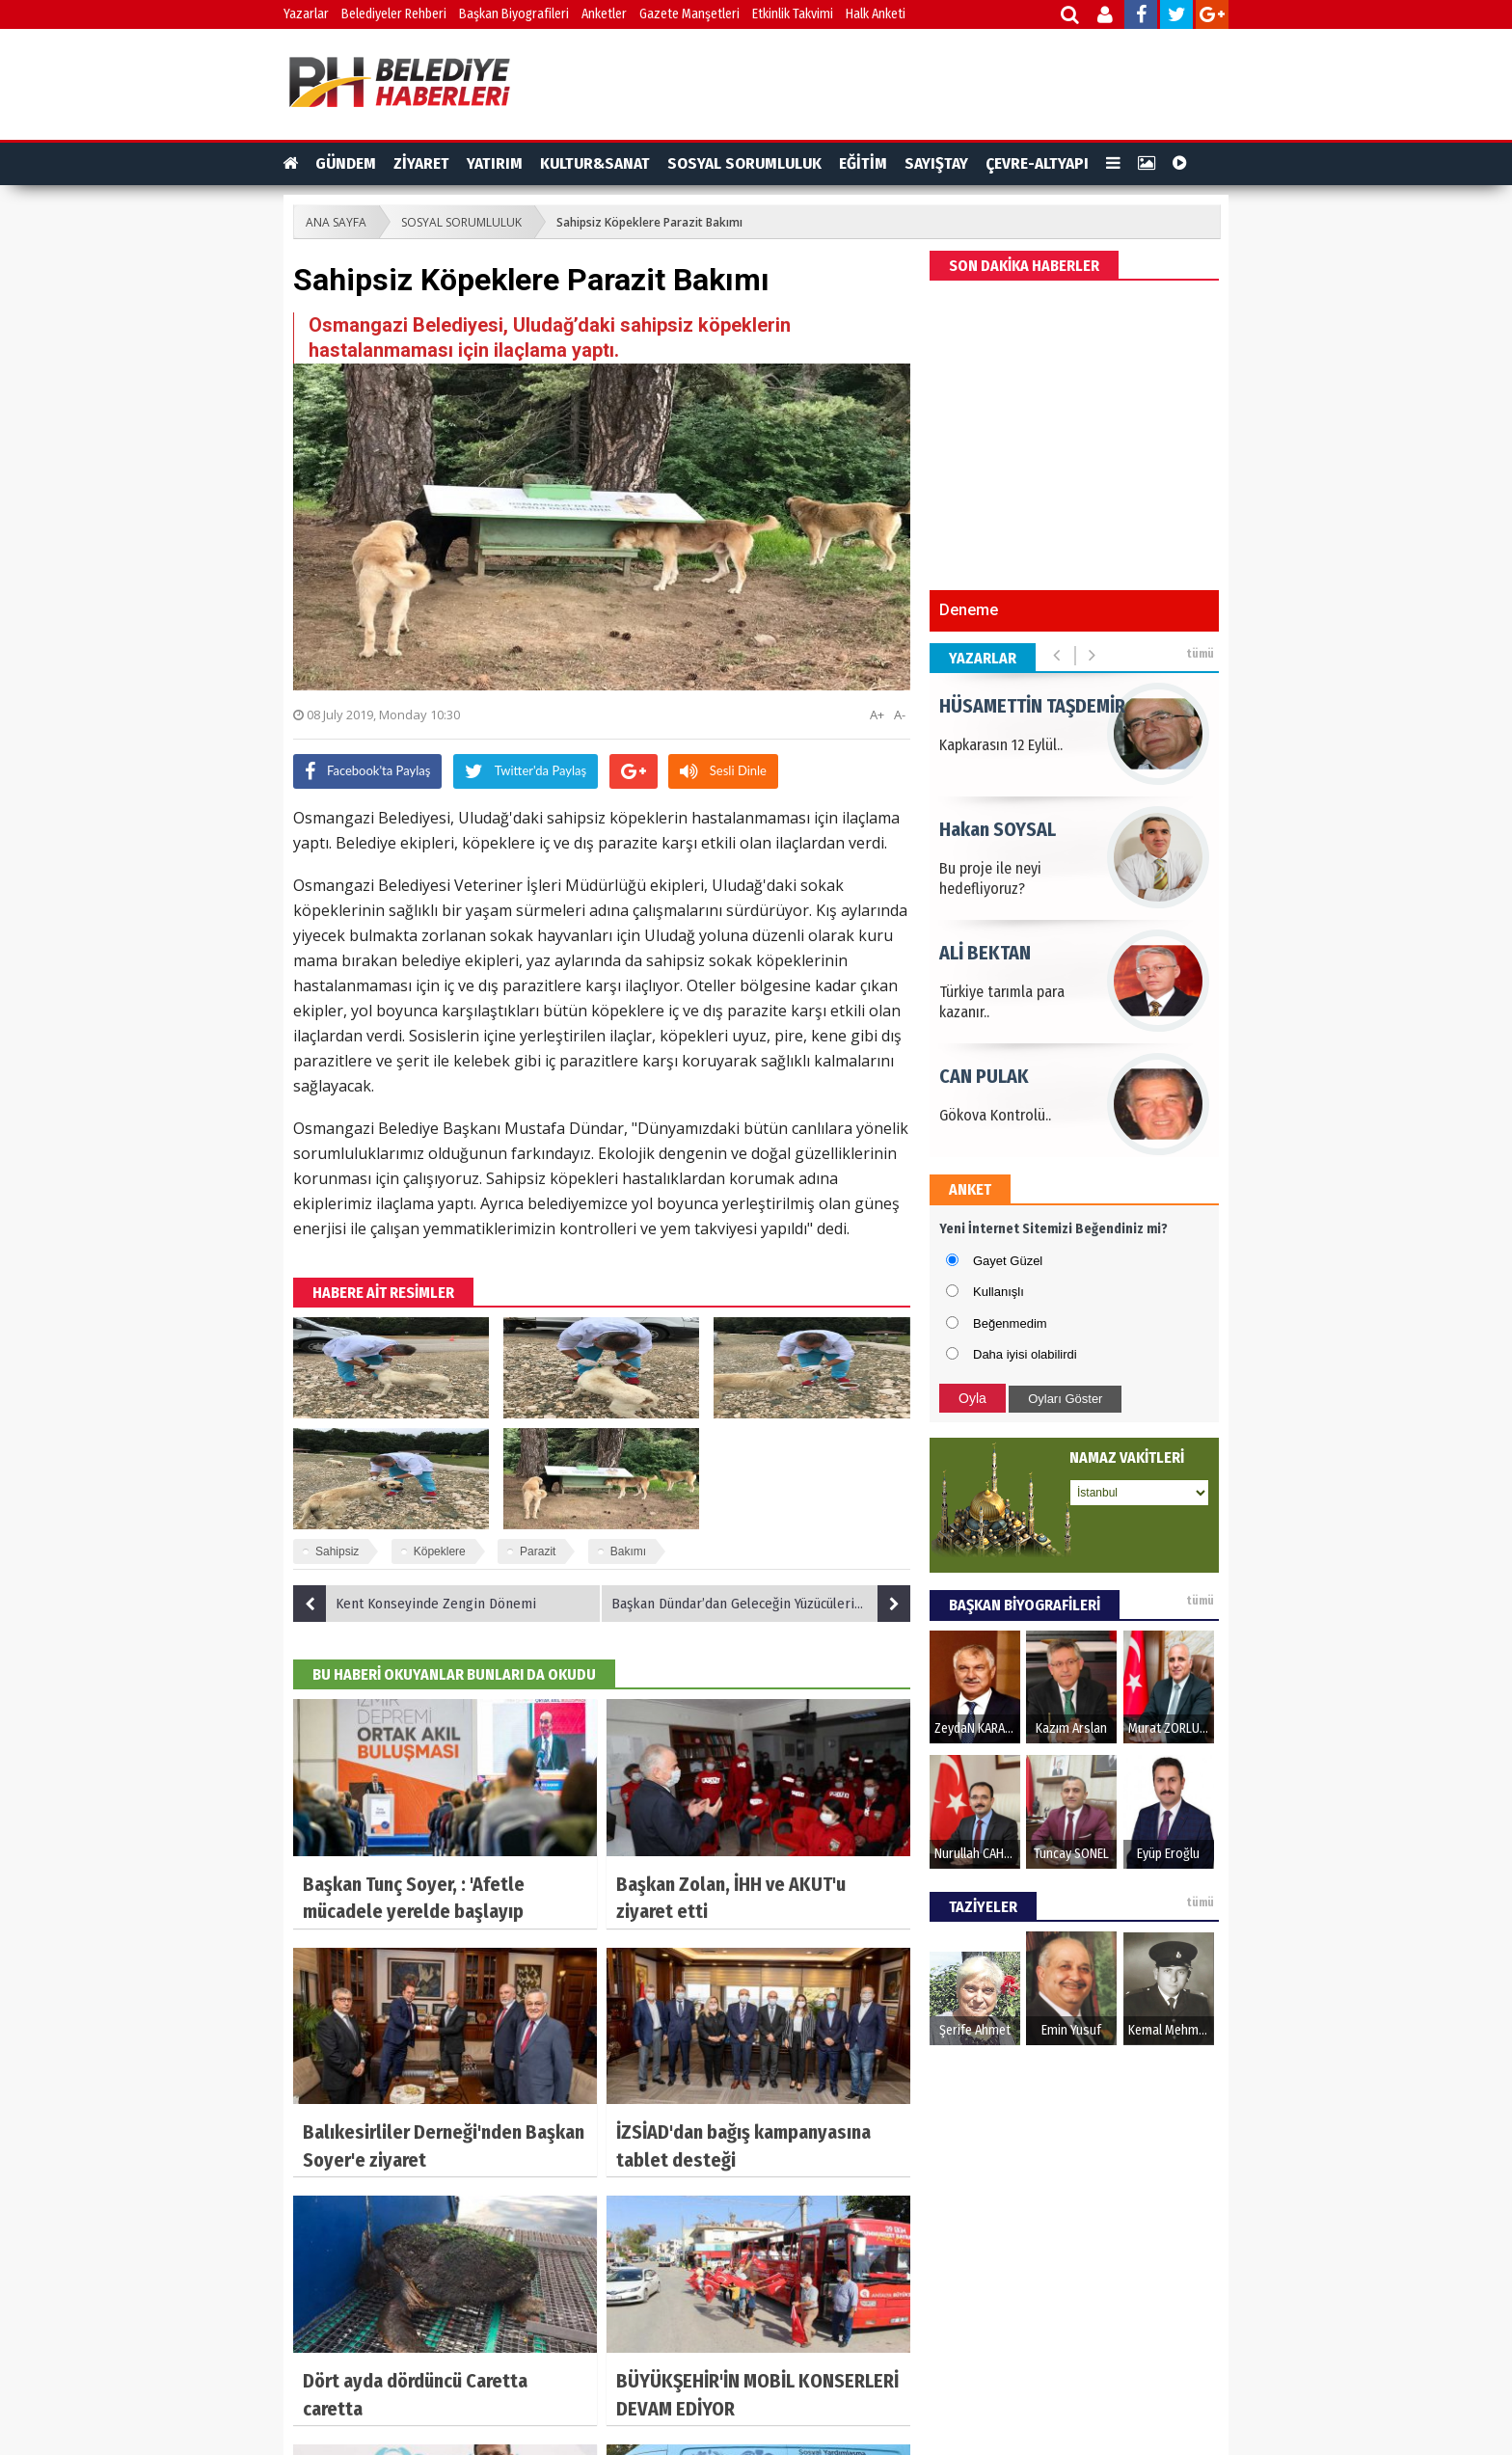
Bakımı (628, 1551)
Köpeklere (440, 1551)
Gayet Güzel (1007, 1261)
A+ (877, 714)
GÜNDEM (345, 163)
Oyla (972, 1398)
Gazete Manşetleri (689, 14)
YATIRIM (495, 163)
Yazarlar (306, 14)
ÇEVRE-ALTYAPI (1037, 163)
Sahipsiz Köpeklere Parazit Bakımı (649, 222)
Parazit (537, 1551)
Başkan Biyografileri (514, 14)
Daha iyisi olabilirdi (1025, 1354)
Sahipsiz (337, 1551)
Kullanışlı (998, 1291)
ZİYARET (421, 163)
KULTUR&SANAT (595, 163)
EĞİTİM (863, 163)
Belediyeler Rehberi (393, 14)
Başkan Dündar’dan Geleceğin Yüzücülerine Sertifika (760, 1603)
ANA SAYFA (336, 222)
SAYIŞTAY (936, 163)
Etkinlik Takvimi (792, 14)
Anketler (604, 14)
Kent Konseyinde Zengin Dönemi (414, 1603)
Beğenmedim (1010, 1323)
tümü (1200, 654)
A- (899, 714)
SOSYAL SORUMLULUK (744, 163)
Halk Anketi (875, 14)
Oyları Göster (1065, 1398)
